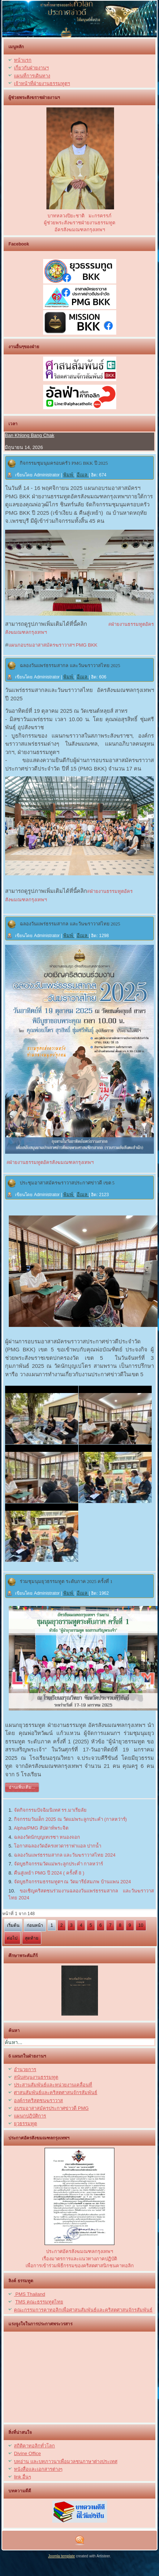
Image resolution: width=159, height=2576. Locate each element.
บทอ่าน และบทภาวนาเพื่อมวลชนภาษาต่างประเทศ (65, 2461)
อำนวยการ (25, 2069)
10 (141, 1925)
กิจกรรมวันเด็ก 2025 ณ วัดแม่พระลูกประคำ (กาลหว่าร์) (70, 1819)
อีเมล (83, 474)
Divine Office (27, 2453)
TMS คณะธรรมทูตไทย (39, 2302)
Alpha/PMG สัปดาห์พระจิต (41, 1828)
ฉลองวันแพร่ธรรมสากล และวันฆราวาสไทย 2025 (70, 665)
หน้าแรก (22, 60)
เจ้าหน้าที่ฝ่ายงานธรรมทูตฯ (42, 83)
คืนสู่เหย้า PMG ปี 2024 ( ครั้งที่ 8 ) (49, 1873)
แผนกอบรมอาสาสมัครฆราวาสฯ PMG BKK (53, 645)
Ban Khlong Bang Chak (29, 435)
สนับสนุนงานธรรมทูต (36, 2077)
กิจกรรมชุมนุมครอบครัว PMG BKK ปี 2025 (64, 463)
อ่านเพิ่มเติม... (22, 1787)
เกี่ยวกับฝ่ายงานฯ (31, 68)
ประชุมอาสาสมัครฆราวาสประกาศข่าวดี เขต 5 (67, 1183)
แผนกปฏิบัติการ (30, 2116)
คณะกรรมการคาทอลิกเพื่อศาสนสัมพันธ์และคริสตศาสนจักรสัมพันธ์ (83, 2310)
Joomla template (61, 2556)
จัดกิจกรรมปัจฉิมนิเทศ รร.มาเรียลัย (50, 1810)
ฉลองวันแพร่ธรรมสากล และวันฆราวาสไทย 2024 (65, 1855)
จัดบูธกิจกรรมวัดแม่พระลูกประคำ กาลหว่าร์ (58, 1864)
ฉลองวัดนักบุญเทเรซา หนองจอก (47, 1837)
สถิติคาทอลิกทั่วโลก (34, 2445)
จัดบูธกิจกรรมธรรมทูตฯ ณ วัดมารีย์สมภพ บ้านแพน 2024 (72, 1881)
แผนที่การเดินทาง (32, 76)
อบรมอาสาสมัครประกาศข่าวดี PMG (51, 2108)
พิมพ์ (69, 474)
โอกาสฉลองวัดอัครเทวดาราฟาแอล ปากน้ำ (58, 1846)
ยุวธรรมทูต (25, 2123)
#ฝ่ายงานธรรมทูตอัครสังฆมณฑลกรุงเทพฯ (49, 1162)
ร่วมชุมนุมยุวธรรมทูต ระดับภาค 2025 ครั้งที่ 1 (66, 1581)
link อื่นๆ (22, 2477)
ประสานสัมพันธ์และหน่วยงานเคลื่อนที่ (53, 2085)
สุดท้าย (31, 1938)
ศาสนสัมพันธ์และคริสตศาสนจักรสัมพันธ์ (55, 2092)
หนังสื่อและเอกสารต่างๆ (38, 2469)
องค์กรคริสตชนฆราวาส (38, 2100)
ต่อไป (12, 1938)
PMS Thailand (29, 2294)
